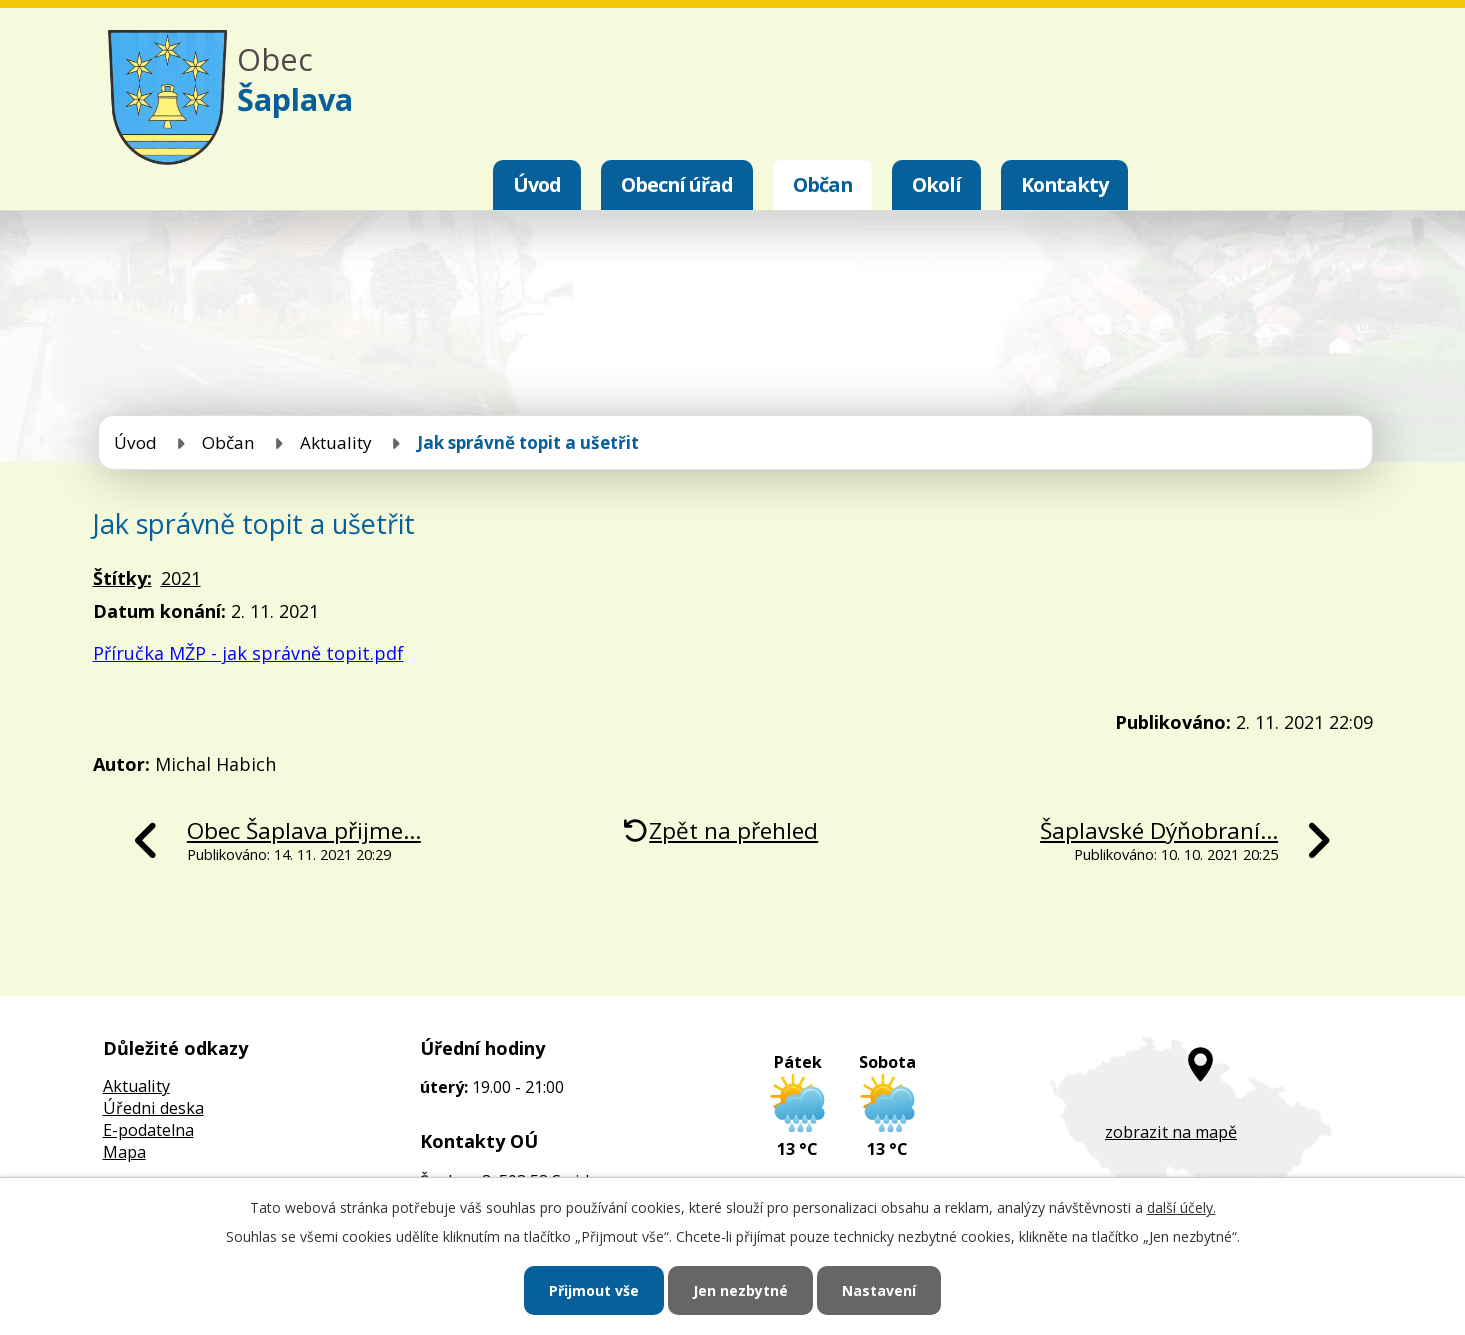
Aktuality (336, 442)
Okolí (936, 184)
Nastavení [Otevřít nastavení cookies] (879, 1290)
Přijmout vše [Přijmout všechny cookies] (594, 1290)
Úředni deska (153, 1108)
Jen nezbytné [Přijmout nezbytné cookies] (740, 1290)
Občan (822, 184)
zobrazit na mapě (1171, 1132)
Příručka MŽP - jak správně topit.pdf (248, 653)
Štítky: (122, 578)
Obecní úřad (677, 184)
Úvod (537, 184)
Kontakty (1064, 184)
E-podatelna (148, 1130)
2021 (181, 578)
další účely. (1181, 1207)
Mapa (124, 1152)
